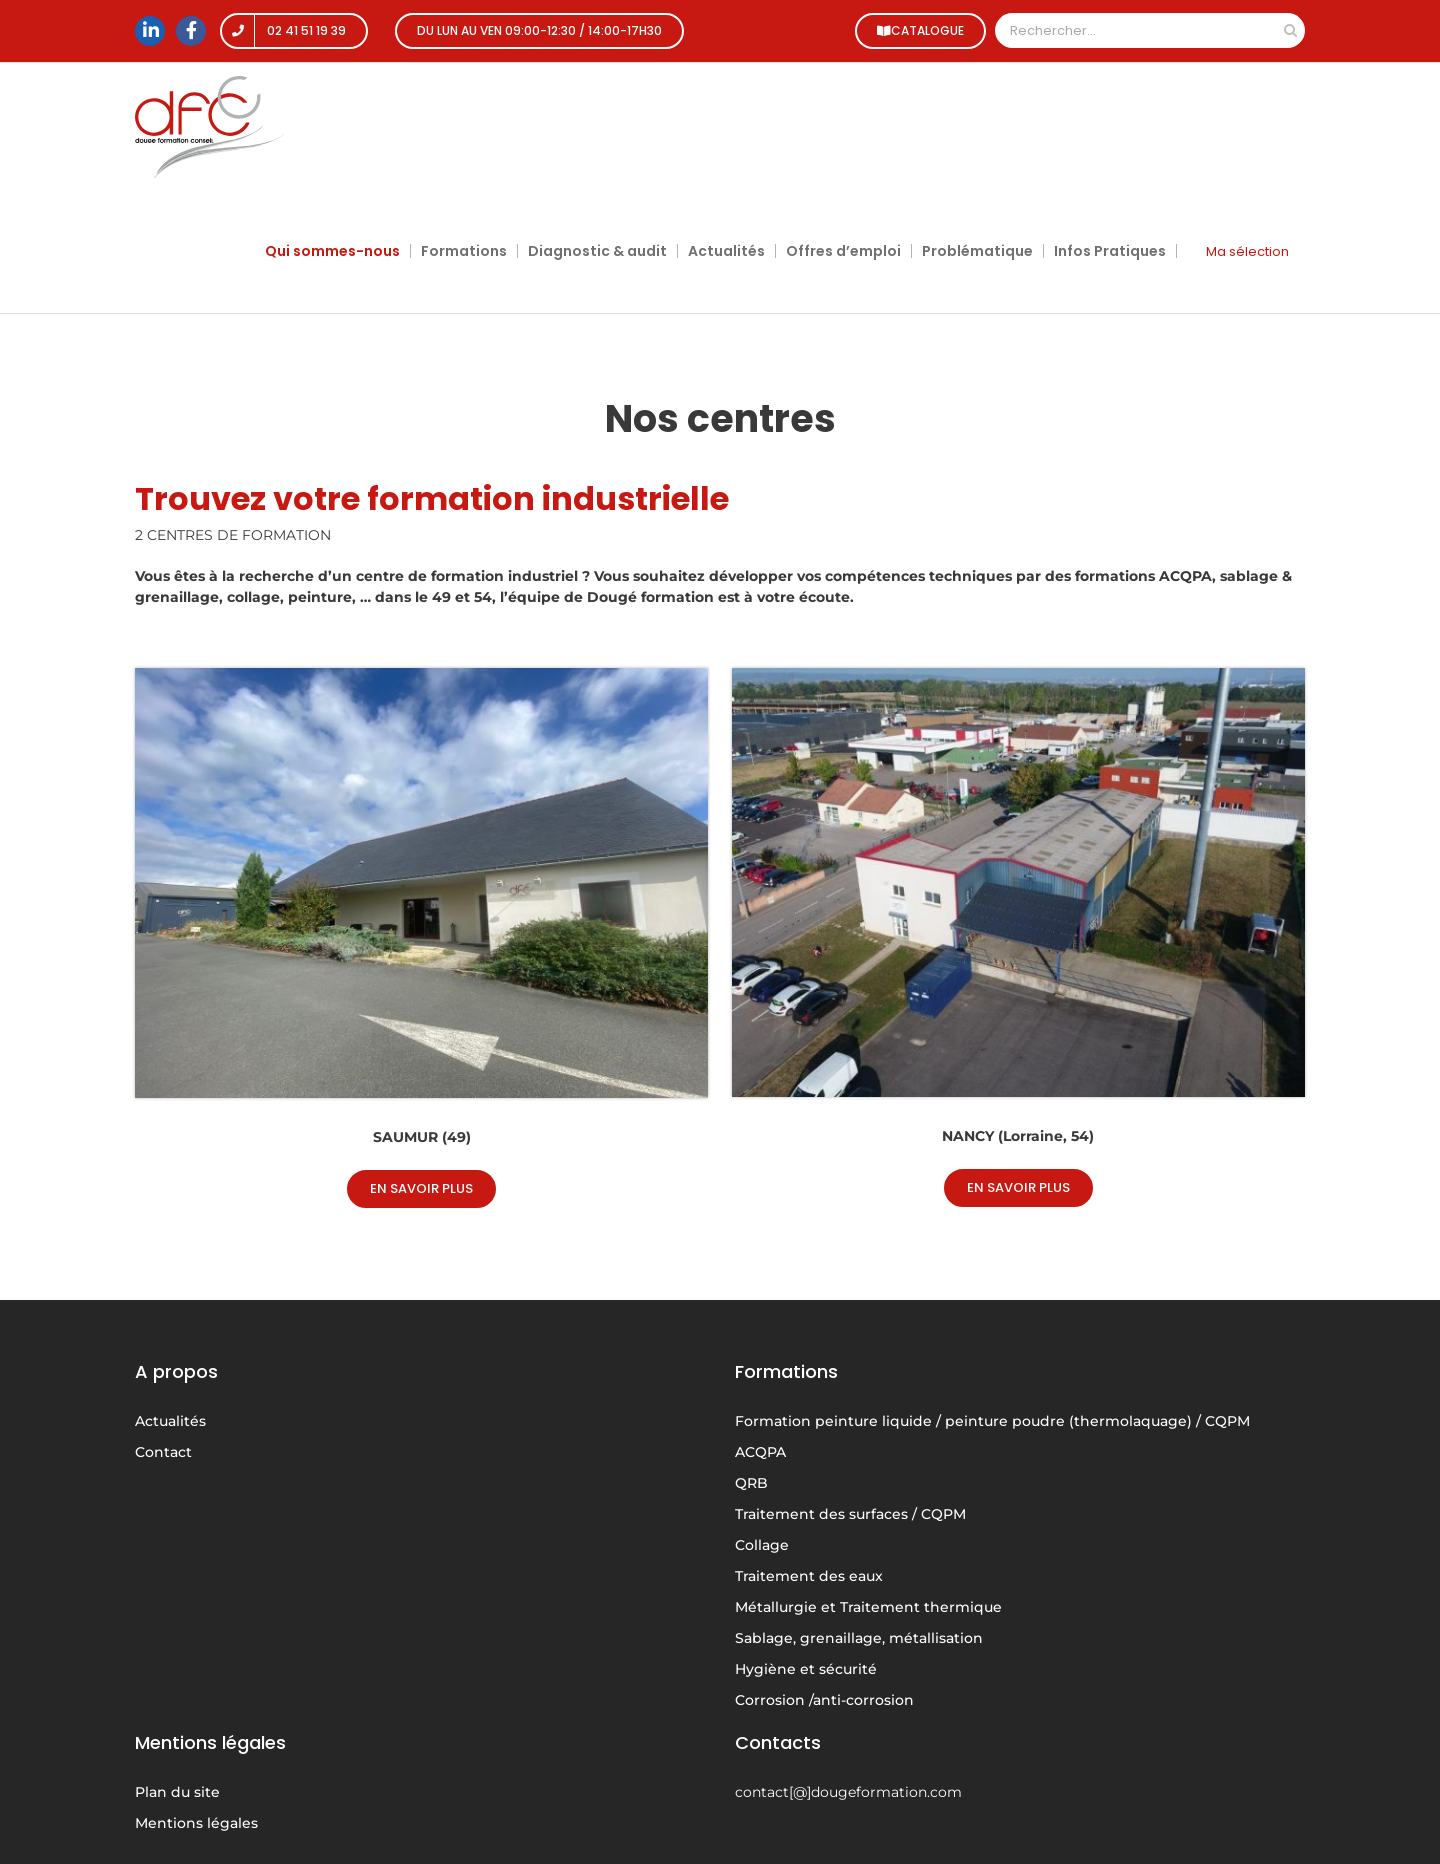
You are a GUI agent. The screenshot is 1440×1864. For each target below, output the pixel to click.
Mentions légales (196, 1823)
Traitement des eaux (809, 1576)
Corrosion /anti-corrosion (824, 1700)
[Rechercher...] (1135, 30)
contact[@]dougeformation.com (848, 1792)
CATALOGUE (919, 30)
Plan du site (177, 1792)
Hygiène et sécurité (806, 1669)
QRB (751, 1483)
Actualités (170, 1421)
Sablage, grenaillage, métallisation (859, 1638)
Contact (163, 1452)
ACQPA (760, 1452)
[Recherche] (1290, 30)
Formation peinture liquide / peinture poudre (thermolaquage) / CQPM (992, 1421)
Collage (762, 1545)
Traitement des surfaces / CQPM (850, 1514)
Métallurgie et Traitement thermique (868, 1607)
